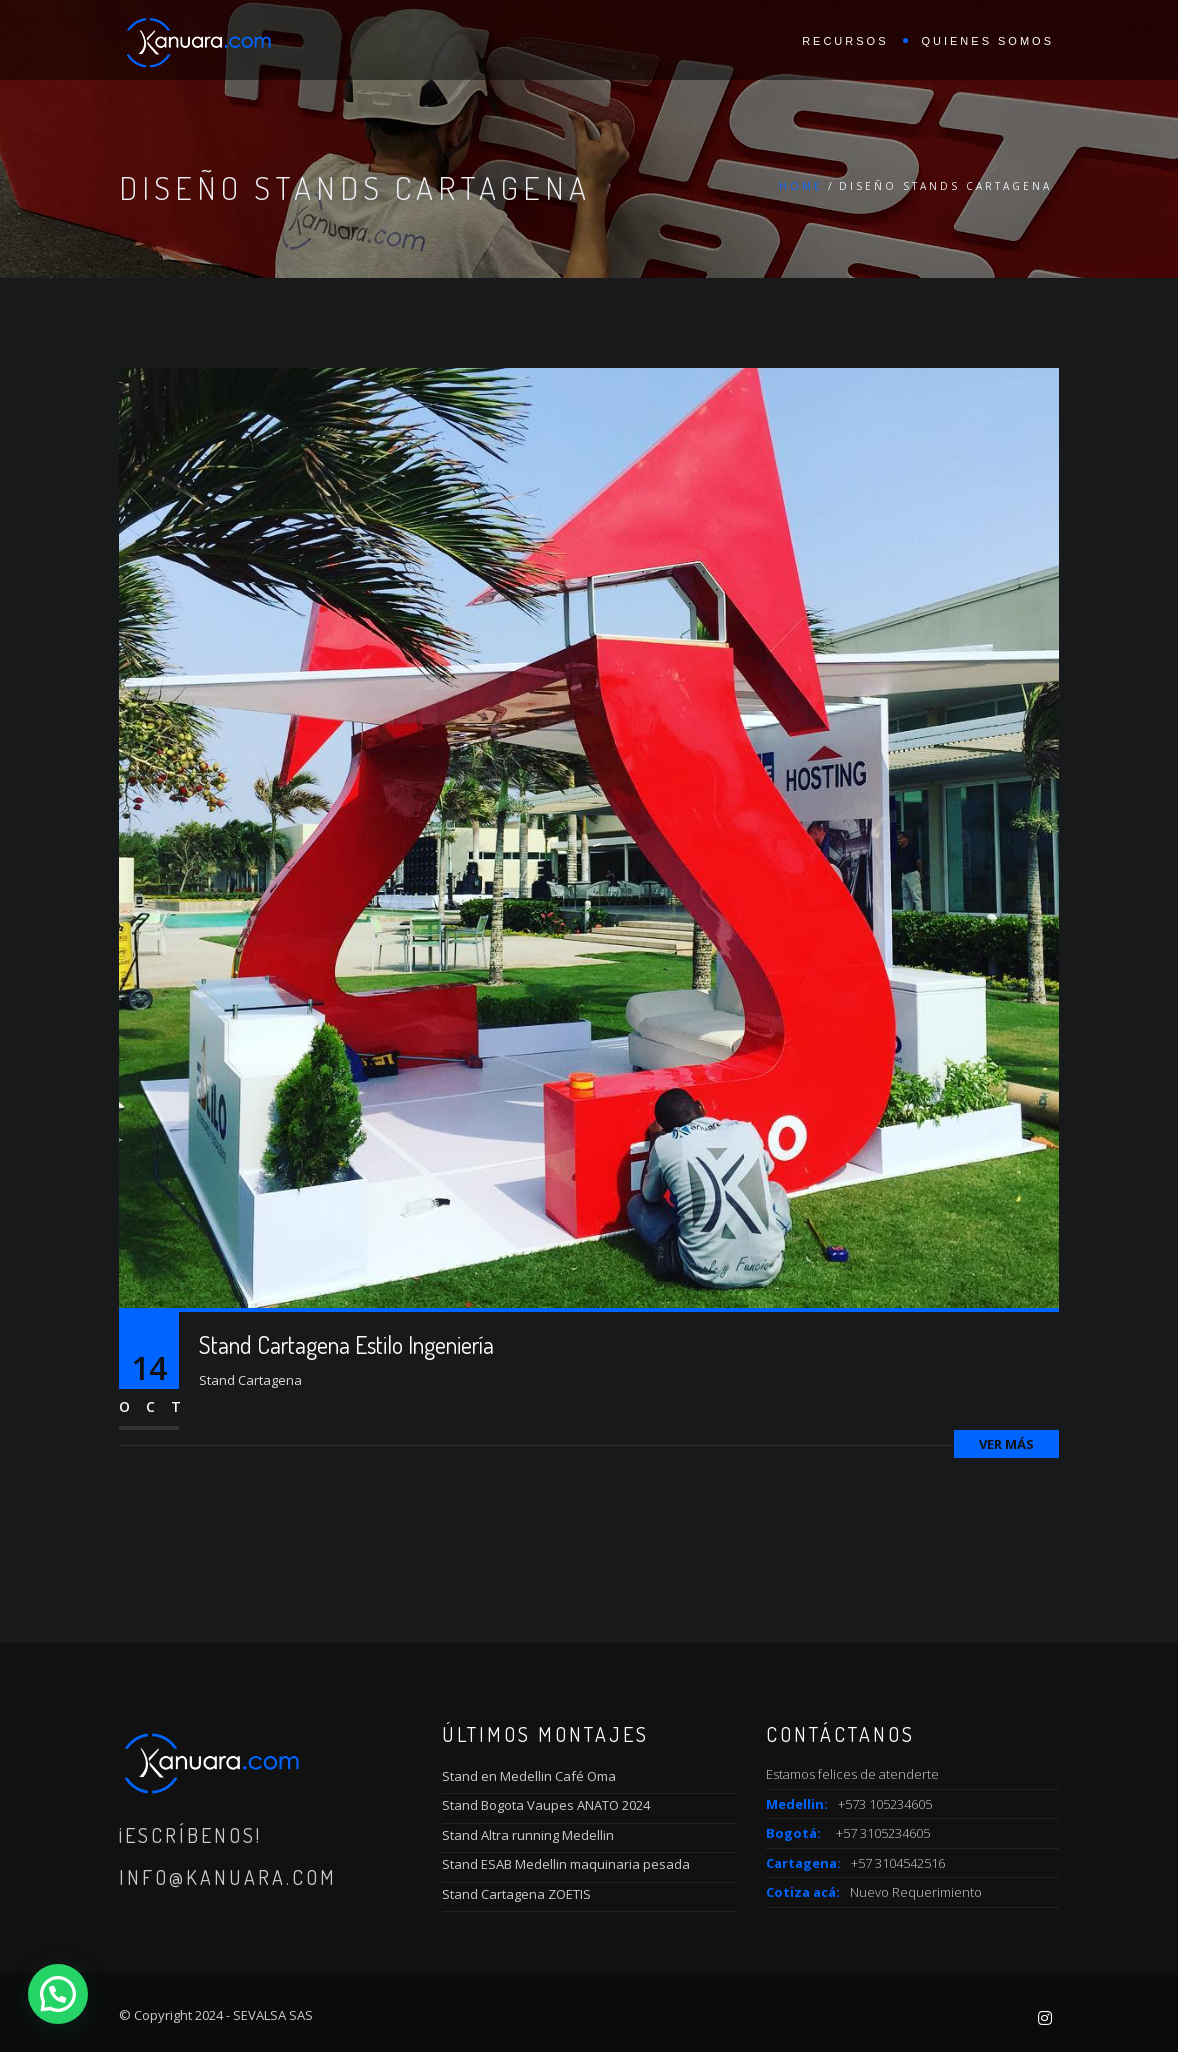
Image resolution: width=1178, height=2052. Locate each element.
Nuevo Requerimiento (916, 1892)
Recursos (845, 41)
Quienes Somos (987, 41)
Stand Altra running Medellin (528, 1835)
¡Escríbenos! (190, 1835)
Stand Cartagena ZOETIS (516, 1894)
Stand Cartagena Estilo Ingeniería (346, 1344)
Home (801, 186)
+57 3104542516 (898, 1863)
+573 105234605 (885, 1804)
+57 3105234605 (883, 1833)
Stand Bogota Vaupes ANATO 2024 (546, 1805)
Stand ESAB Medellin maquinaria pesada (566, 1864)
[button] (58, 1994)
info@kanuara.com (228, 1877)
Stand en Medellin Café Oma (529, 1776)
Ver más (1006, 1444)
